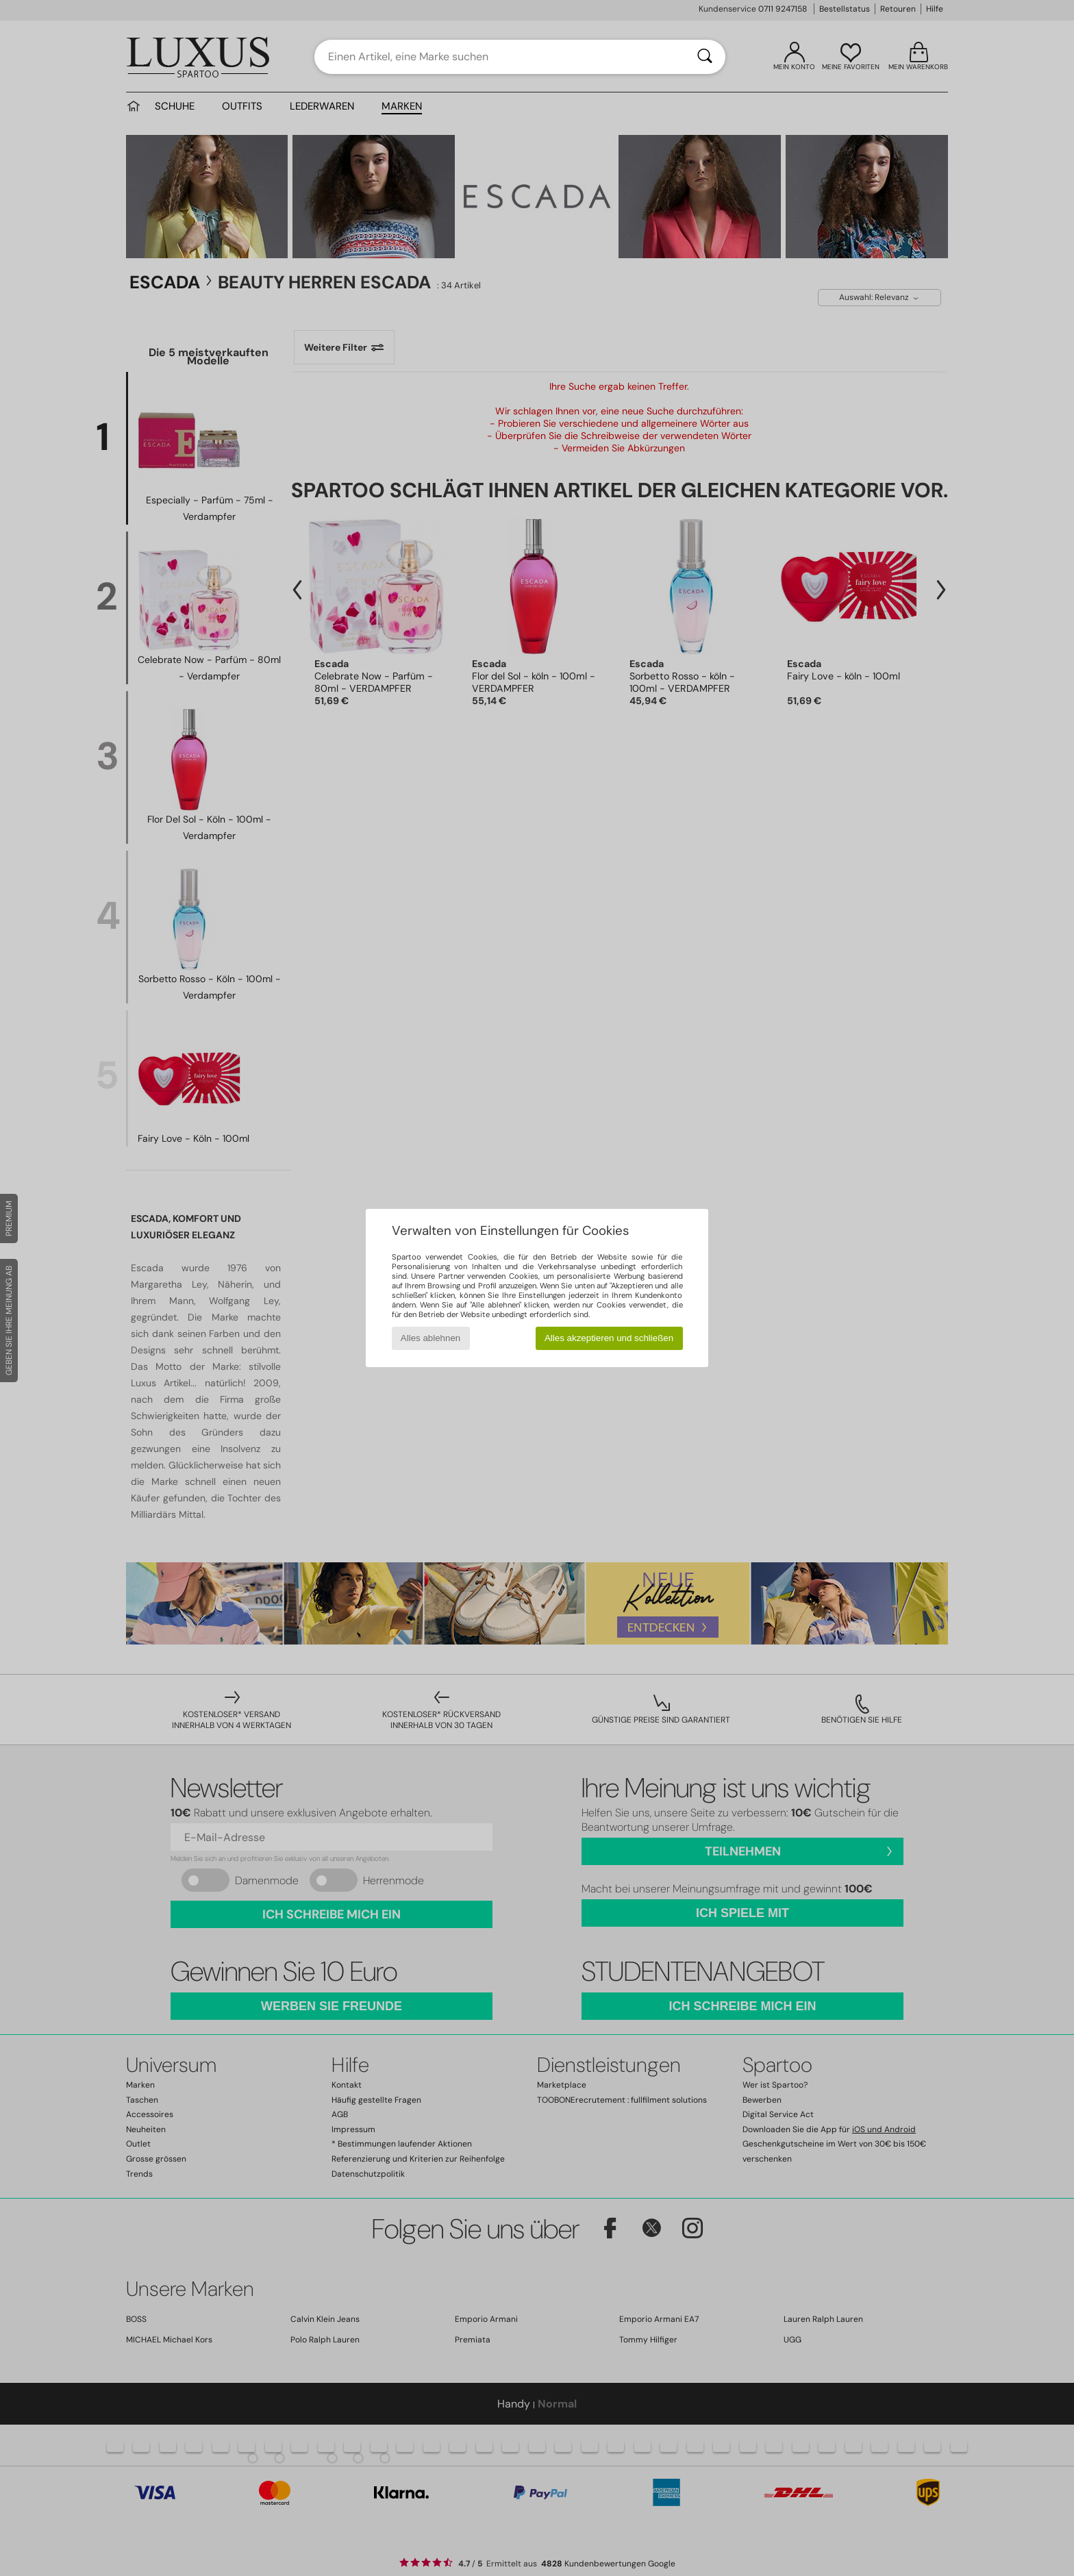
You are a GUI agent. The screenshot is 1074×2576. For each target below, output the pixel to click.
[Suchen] (705, 57)
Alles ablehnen (430, 1338)
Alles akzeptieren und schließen (609, 1338)
